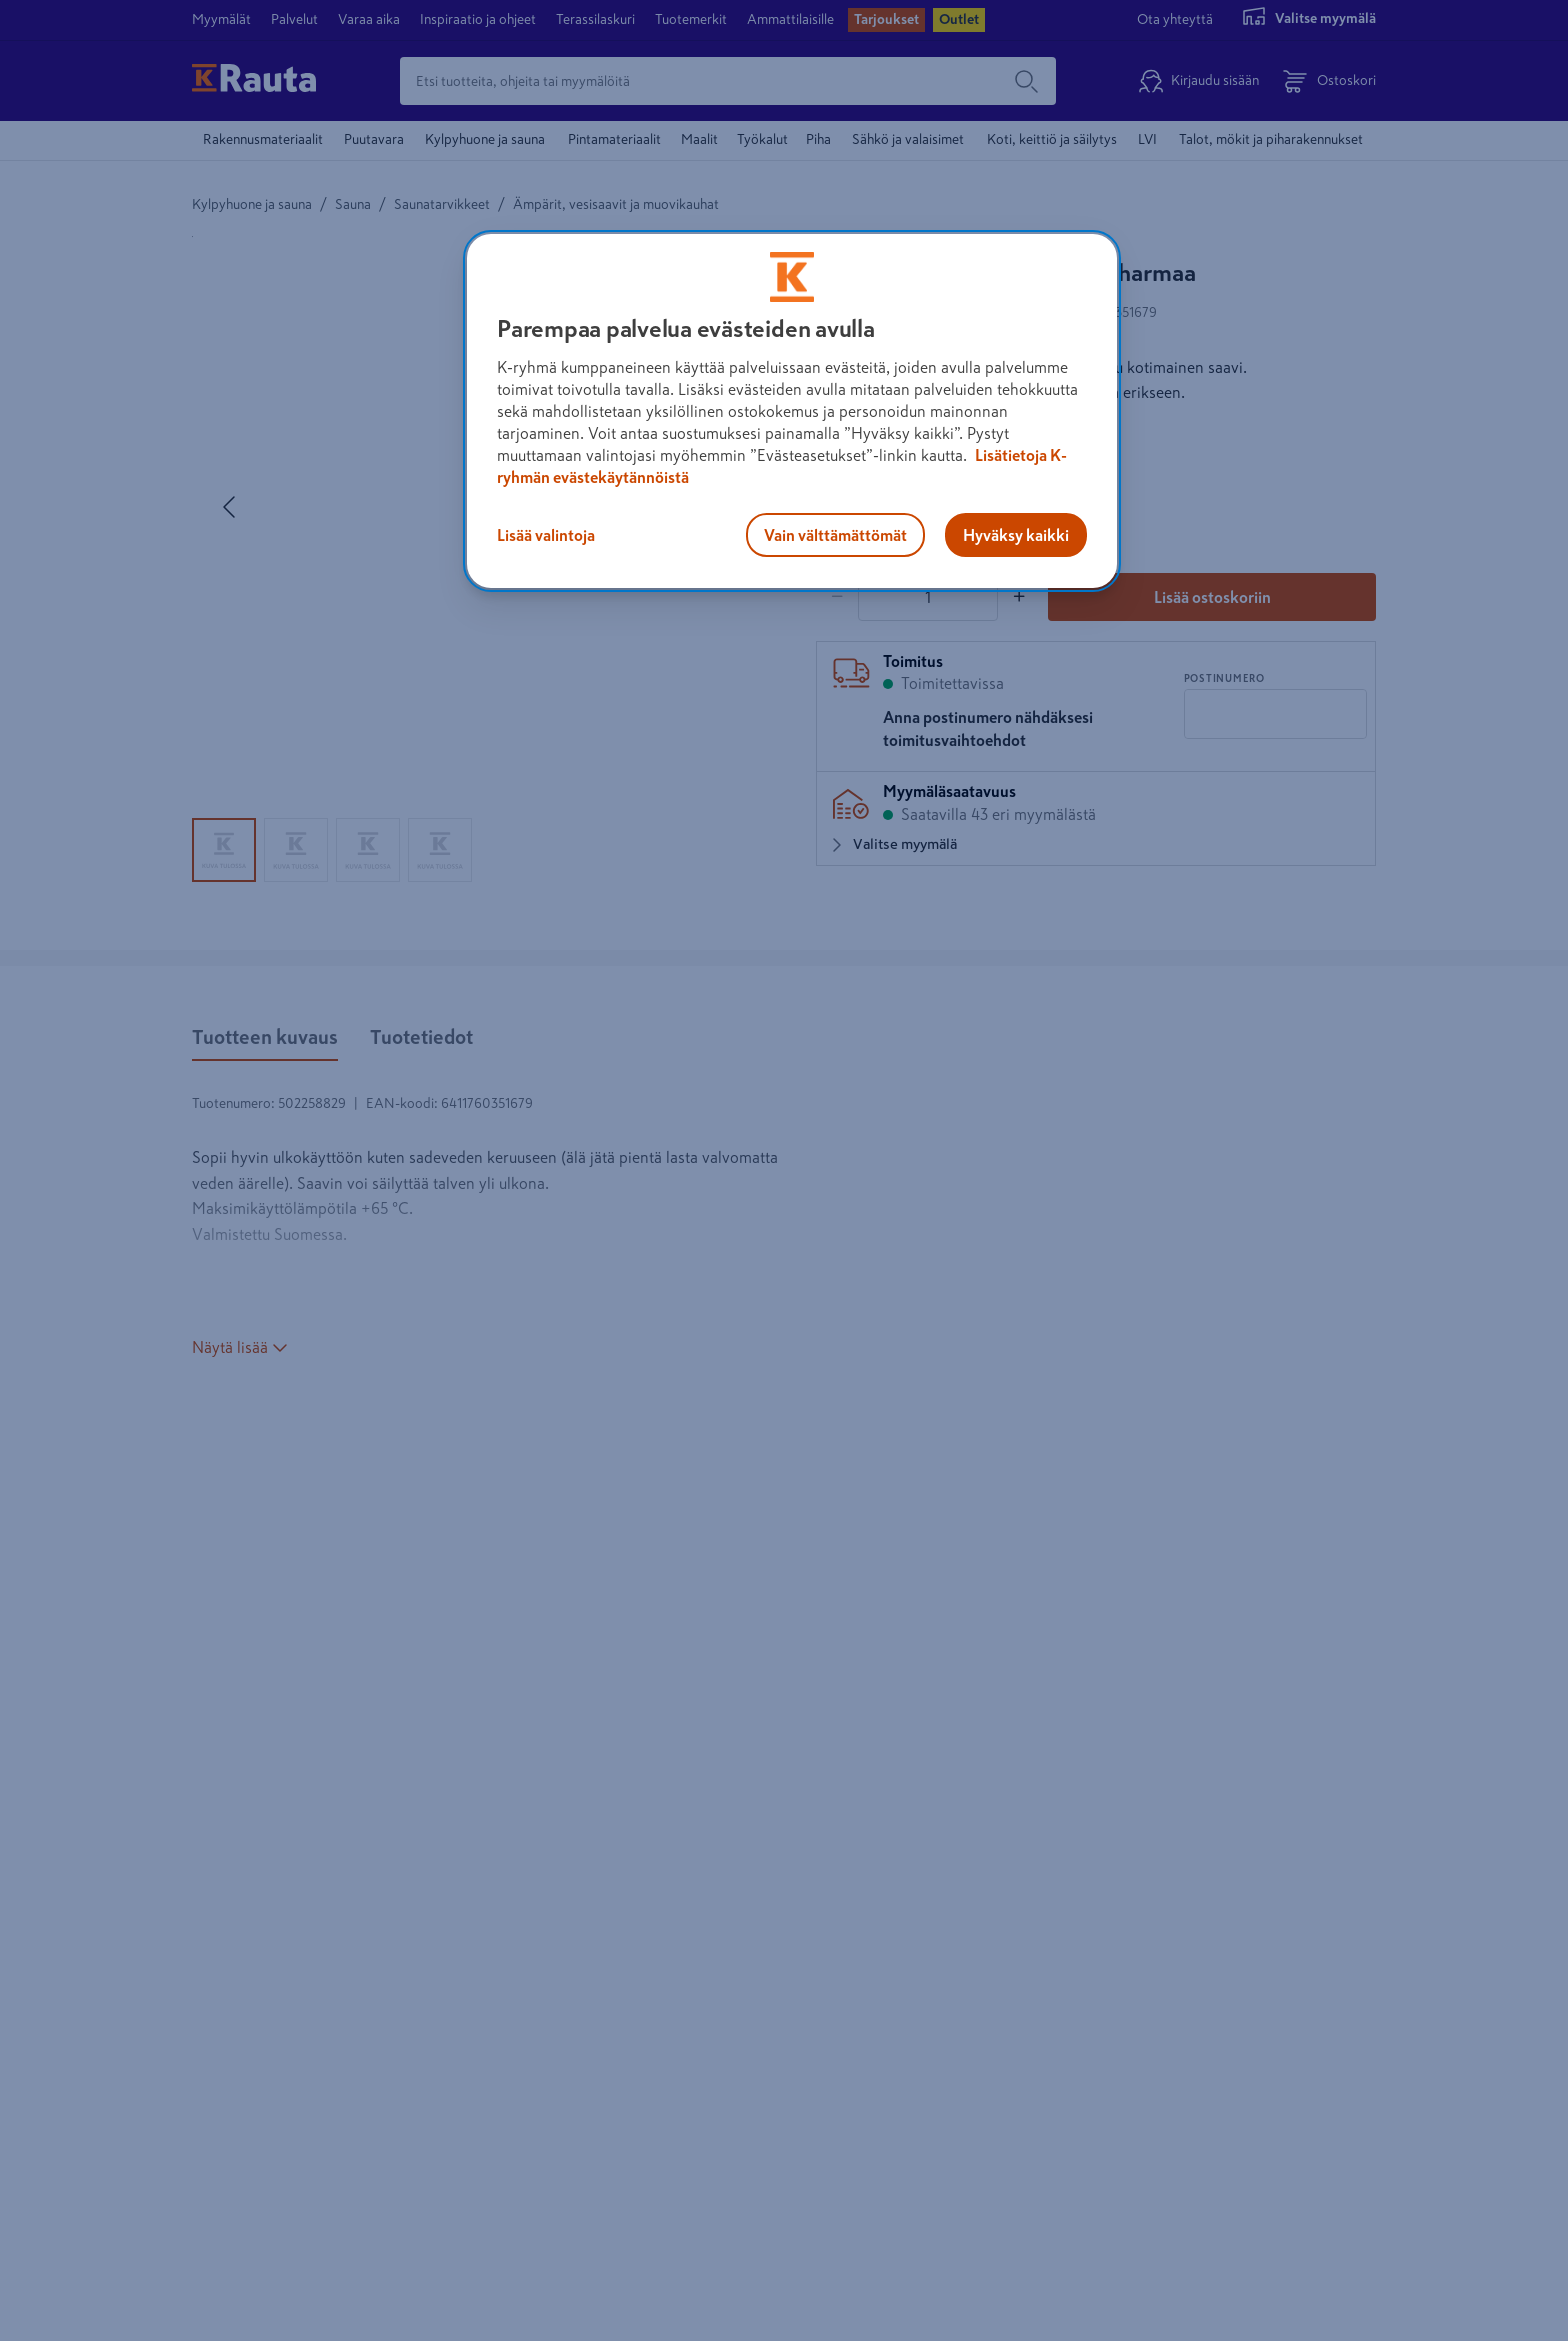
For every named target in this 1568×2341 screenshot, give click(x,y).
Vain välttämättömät (835, 535)
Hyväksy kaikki (1016, 535)
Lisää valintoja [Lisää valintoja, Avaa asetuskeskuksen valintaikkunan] (546, 535)
